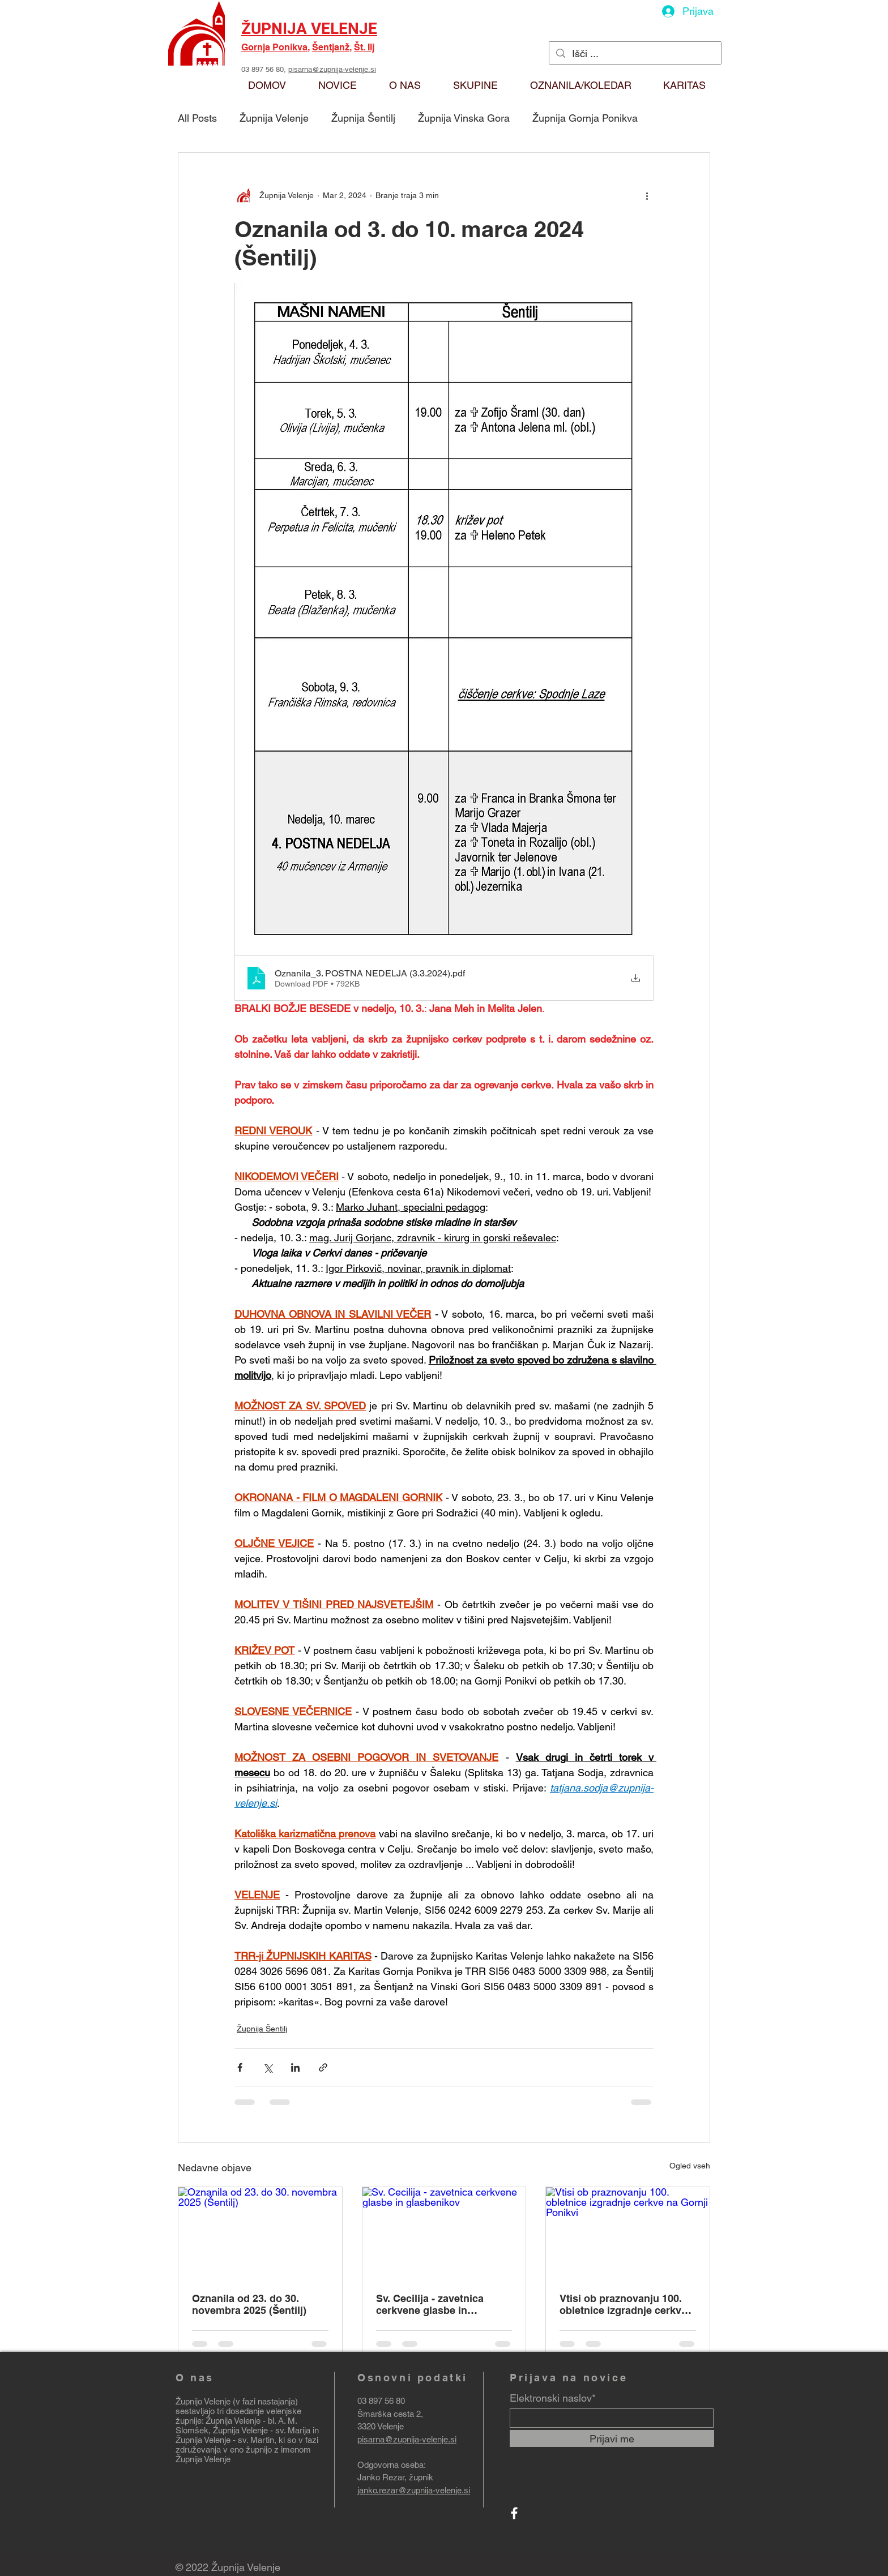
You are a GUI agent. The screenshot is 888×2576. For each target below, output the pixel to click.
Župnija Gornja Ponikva (585, 118)
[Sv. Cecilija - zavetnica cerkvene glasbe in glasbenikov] (444, 2233)
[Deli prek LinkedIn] (295, 2067)
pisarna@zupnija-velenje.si (332, 69)
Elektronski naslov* (553, 2398)
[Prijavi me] (612, 2438)
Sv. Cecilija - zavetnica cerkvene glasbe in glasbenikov (430, 2304)
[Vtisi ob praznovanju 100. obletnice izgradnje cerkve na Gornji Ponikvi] (628, 2233)
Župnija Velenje (274, 118)
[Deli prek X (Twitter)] (267, 2067)
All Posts (197, 118)
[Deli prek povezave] (323, 2067)
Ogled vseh (689, 2165)
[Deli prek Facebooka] (239, 2067)
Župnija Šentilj (363, 118)
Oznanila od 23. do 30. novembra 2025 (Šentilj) (249, 2304)
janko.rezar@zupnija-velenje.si (413, 2490)
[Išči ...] (634, 53)
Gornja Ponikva (274, 47)
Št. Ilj (364, 47)
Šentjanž (330, 47)
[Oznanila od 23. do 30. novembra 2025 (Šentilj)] (260, 2233)
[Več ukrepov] (647, 196)
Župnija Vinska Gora (464, 118)
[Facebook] (514, 2513)
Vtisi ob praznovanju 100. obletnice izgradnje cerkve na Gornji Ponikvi (623, 2304)
